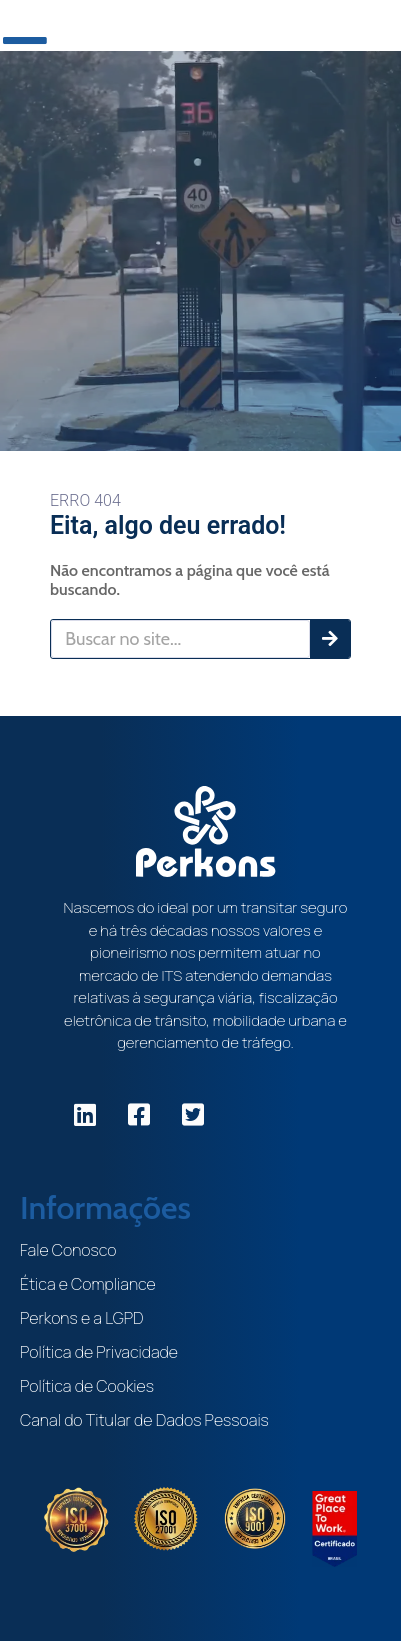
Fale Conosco (68, 1250)
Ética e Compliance (88, 1284)
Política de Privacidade (99, 1352)
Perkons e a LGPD (82, 1318)
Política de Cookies (87, 1386)
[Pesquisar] (330, 639)
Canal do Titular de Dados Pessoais (144, 1420)
